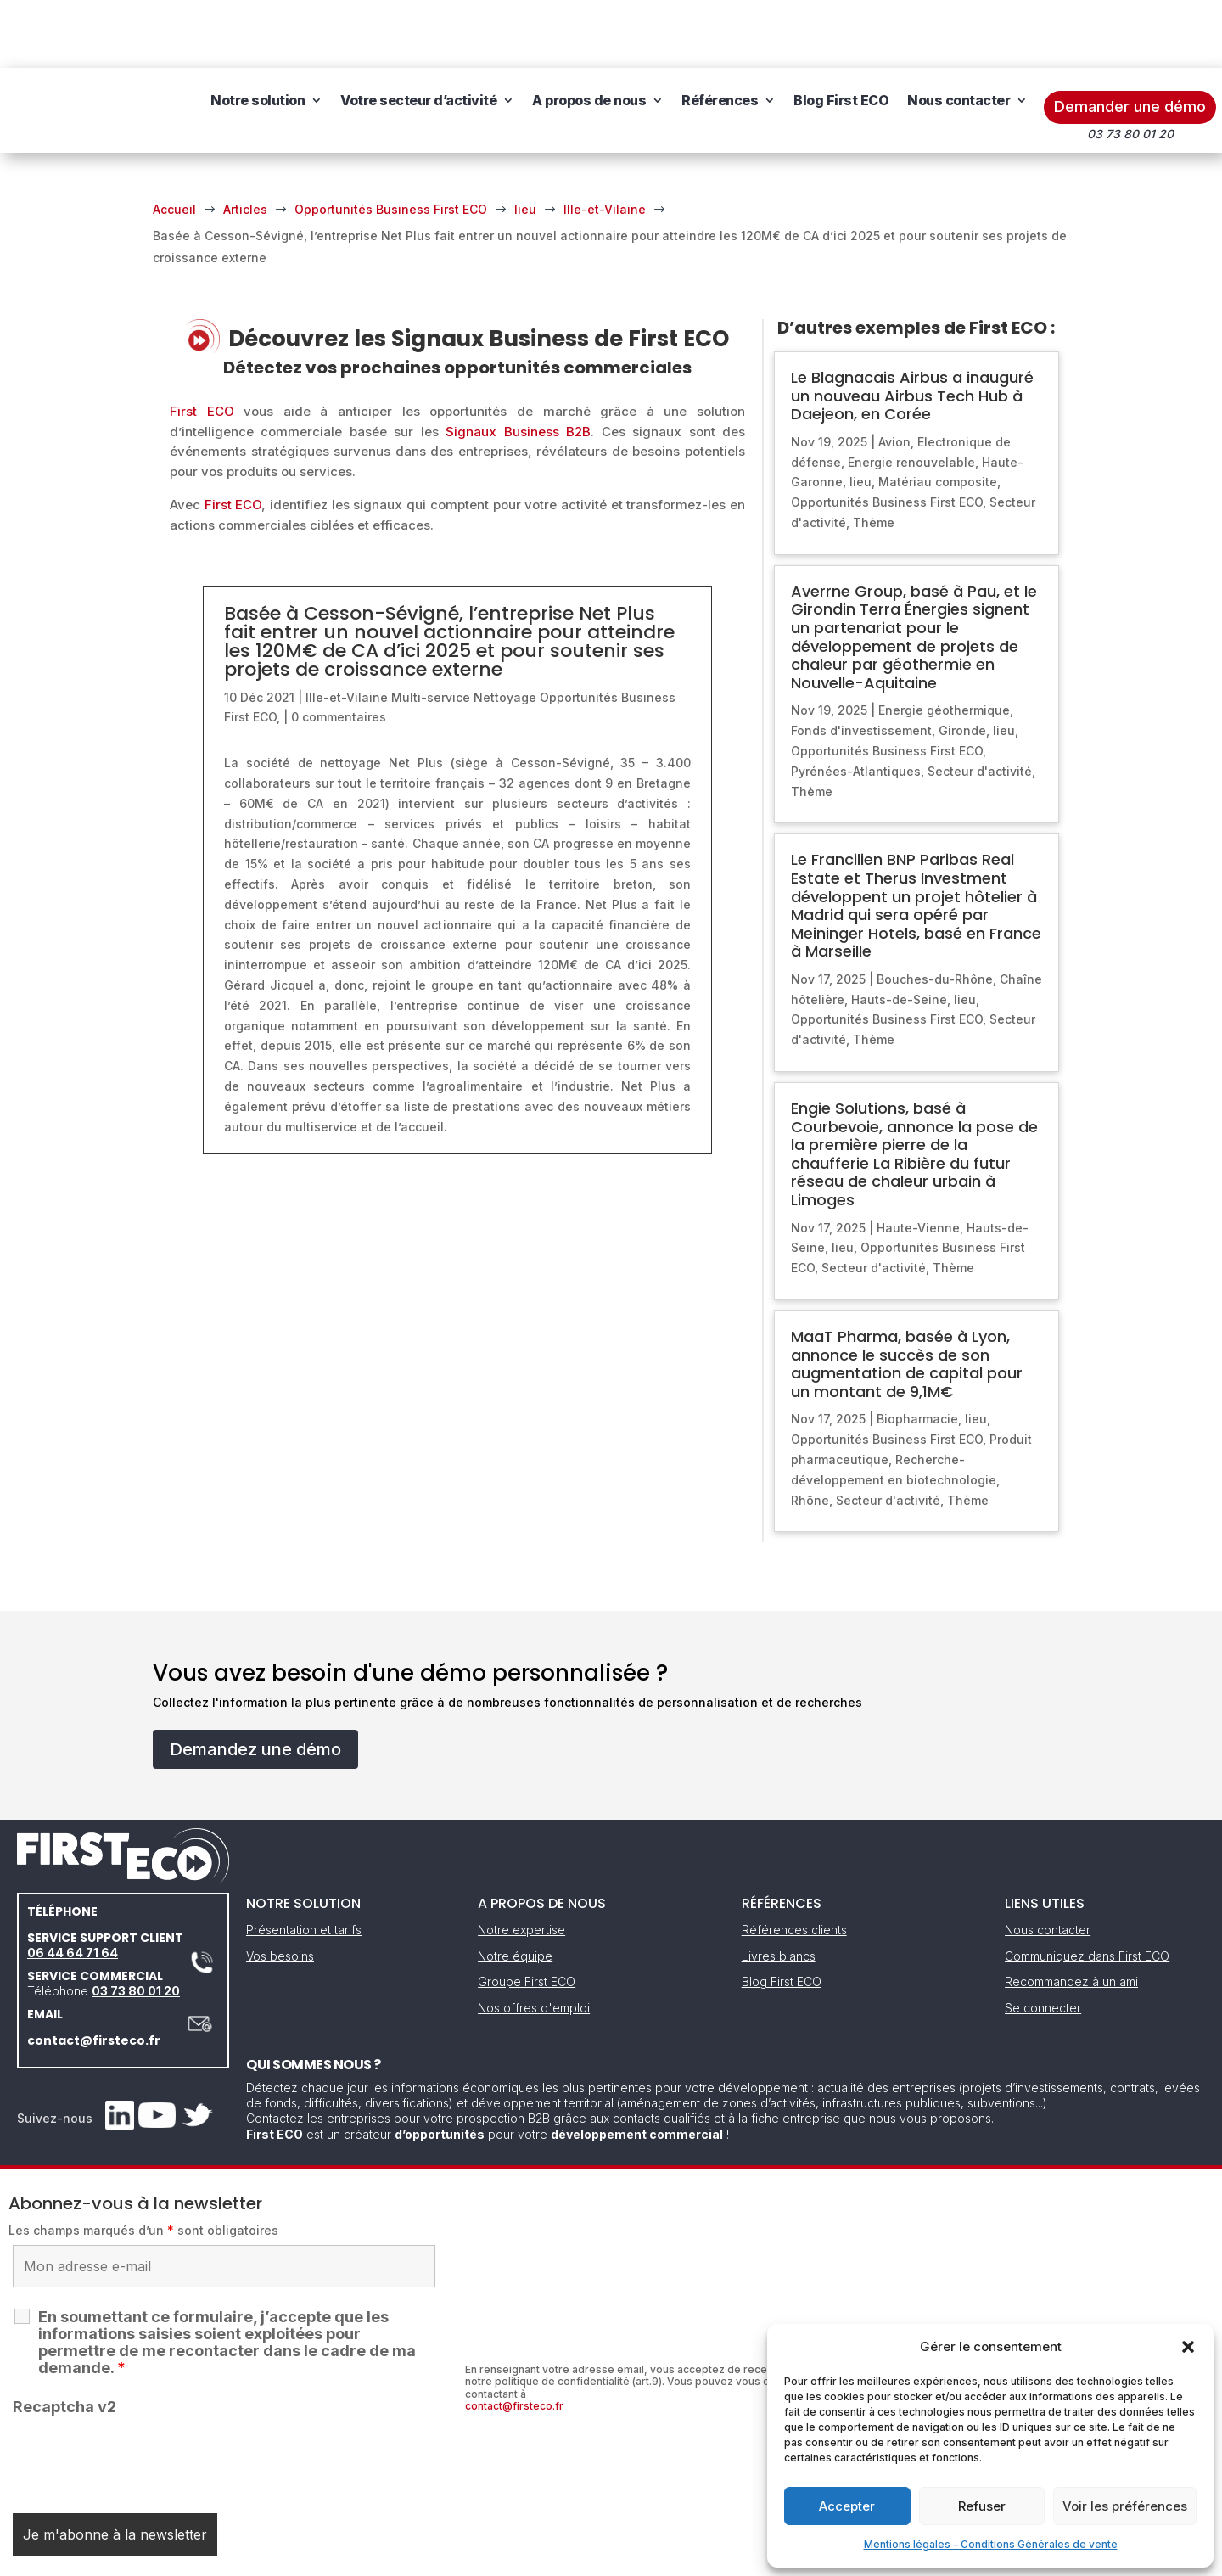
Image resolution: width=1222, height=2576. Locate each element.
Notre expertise (521, 1862)
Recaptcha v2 (64, 2339)
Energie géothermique (944, 642)
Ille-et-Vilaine (347, 629)
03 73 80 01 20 (136, 1923)
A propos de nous (603, 32)
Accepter (847, 2506)
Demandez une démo (255, 1681)
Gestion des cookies (689, 2557)
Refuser (982, 2506)
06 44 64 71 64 (72, 1884)
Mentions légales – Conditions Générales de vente (991, 2544)
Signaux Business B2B (518, 364)
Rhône (810, 1432)
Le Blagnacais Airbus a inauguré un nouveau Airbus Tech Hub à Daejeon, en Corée (912, 327)
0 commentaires (338, 649)
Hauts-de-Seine (899, 931)
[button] (1188, 2346)
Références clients (794, 1862)
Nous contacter (276, 96)
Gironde (962, 662)
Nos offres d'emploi (534, 1940)
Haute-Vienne (918, 1160)
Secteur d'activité (980, 703)
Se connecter (1043, 1940)
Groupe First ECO (526, 1913)
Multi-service (430, 629)
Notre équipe (515, 1888)
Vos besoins (280, 1888)
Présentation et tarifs (304, 1862)
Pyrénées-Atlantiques (856, 703)
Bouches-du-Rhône (935, 911)
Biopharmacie (917, 1351)
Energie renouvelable (911, 394)
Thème (873, 454)
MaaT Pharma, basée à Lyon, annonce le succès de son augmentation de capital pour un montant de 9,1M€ (907, 1296)
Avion (894, 374)
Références (734, 32)
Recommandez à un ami (1071, 1913)
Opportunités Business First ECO (887, 434)
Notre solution (272, 32)
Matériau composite (937, 414)
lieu (860, 414)
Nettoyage (505, 629)
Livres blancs (779, 1888)
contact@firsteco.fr (93, 1972)
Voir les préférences (1124, 2506)
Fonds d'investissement (861, 662)
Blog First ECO (855, 32)
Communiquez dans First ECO (1087, 1888)
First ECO (202, 343)
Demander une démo (1130, 39)
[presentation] (142, 2391)
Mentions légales (524, 2557)
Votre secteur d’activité (433, 32)
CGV (602, 2557)
